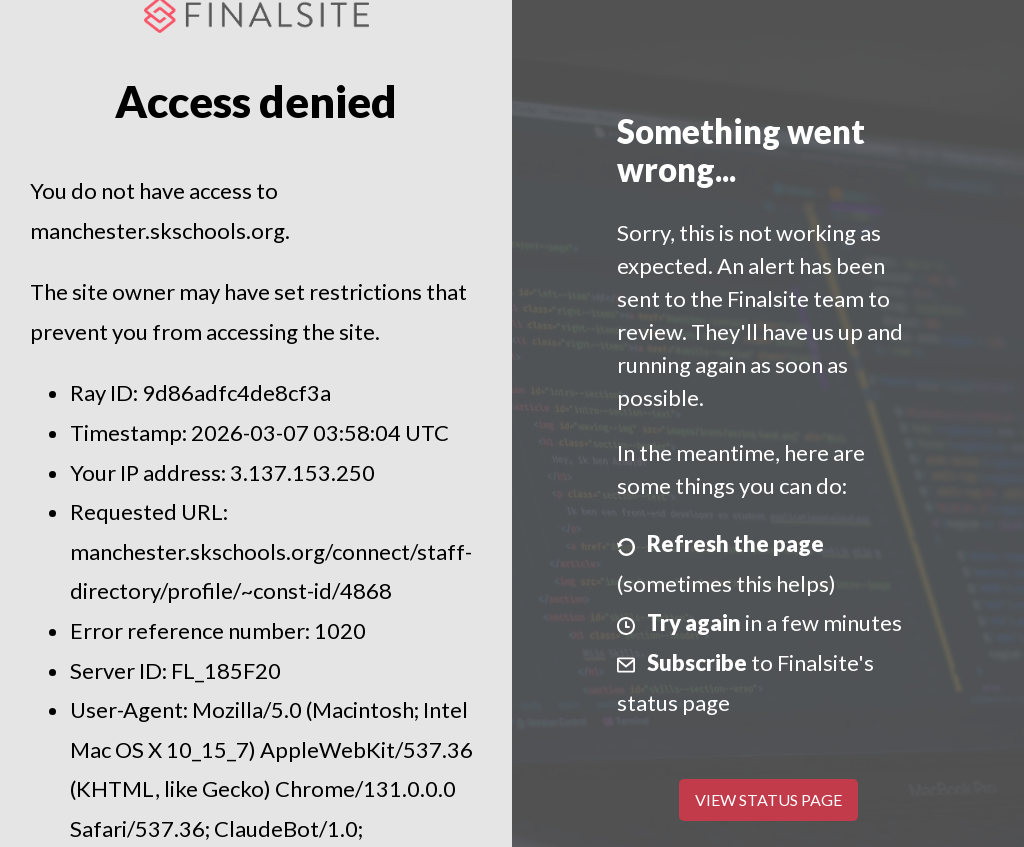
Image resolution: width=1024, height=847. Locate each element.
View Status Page (768, 799)
